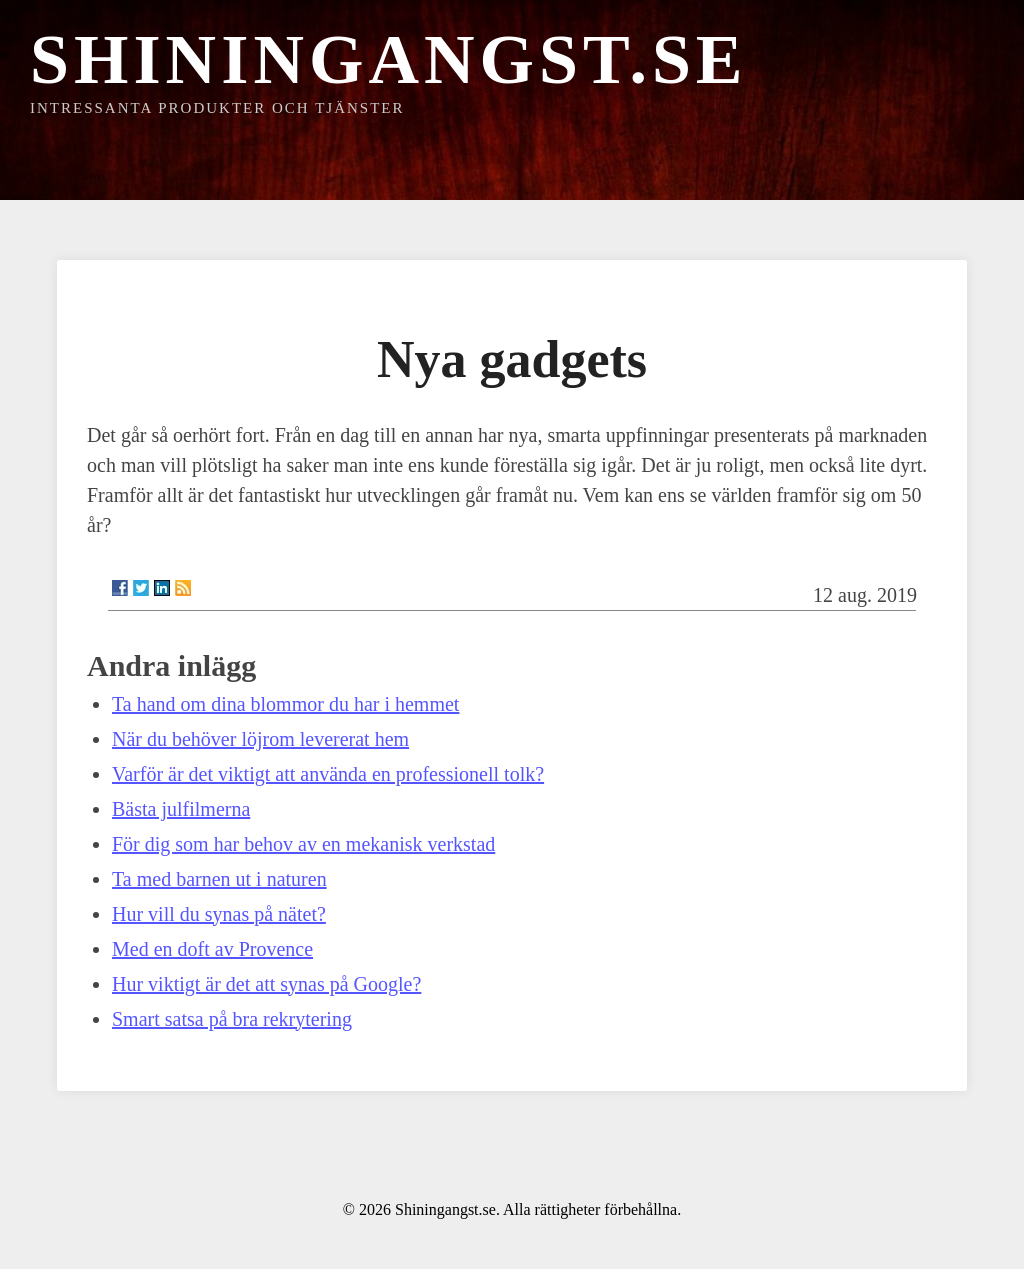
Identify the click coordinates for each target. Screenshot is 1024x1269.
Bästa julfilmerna (181, 809)
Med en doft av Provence (212, 949)
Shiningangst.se (389, 59)
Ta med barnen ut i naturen (219, 879)
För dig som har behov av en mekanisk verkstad (303, 844)
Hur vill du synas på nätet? (219, 914)
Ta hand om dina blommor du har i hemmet (285, 704)
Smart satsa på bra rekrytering (232, 1019)
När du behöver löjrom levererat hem (260, 739)
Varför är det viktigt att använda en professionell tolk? (328, 774)
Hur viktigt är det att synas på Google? (266, 984)
